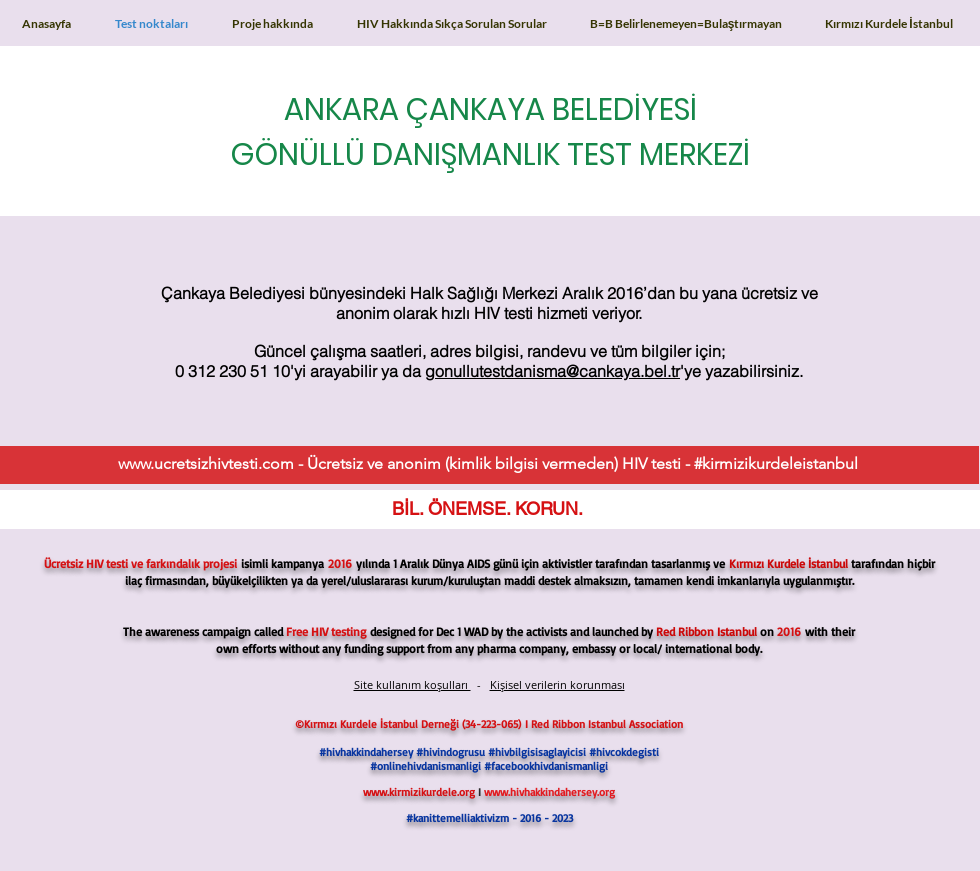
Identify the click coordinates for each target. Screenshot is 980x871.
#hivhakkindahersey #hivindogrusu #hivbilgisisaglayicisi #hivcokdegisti (489, 752)
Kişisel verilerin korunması (557, 684)
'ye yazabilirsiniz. (741, 371)
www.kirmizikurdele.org (419, 792)
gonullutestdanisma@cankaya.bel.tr (552, 371)
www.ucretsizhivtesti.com (206, 463)
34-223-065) (495, 724)
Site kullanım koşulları (412, 684)
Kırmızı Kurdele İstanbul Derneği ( (384, 724)
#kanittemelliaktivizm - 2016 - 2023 (489, 818)
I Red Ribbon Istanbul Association (604, 724)
